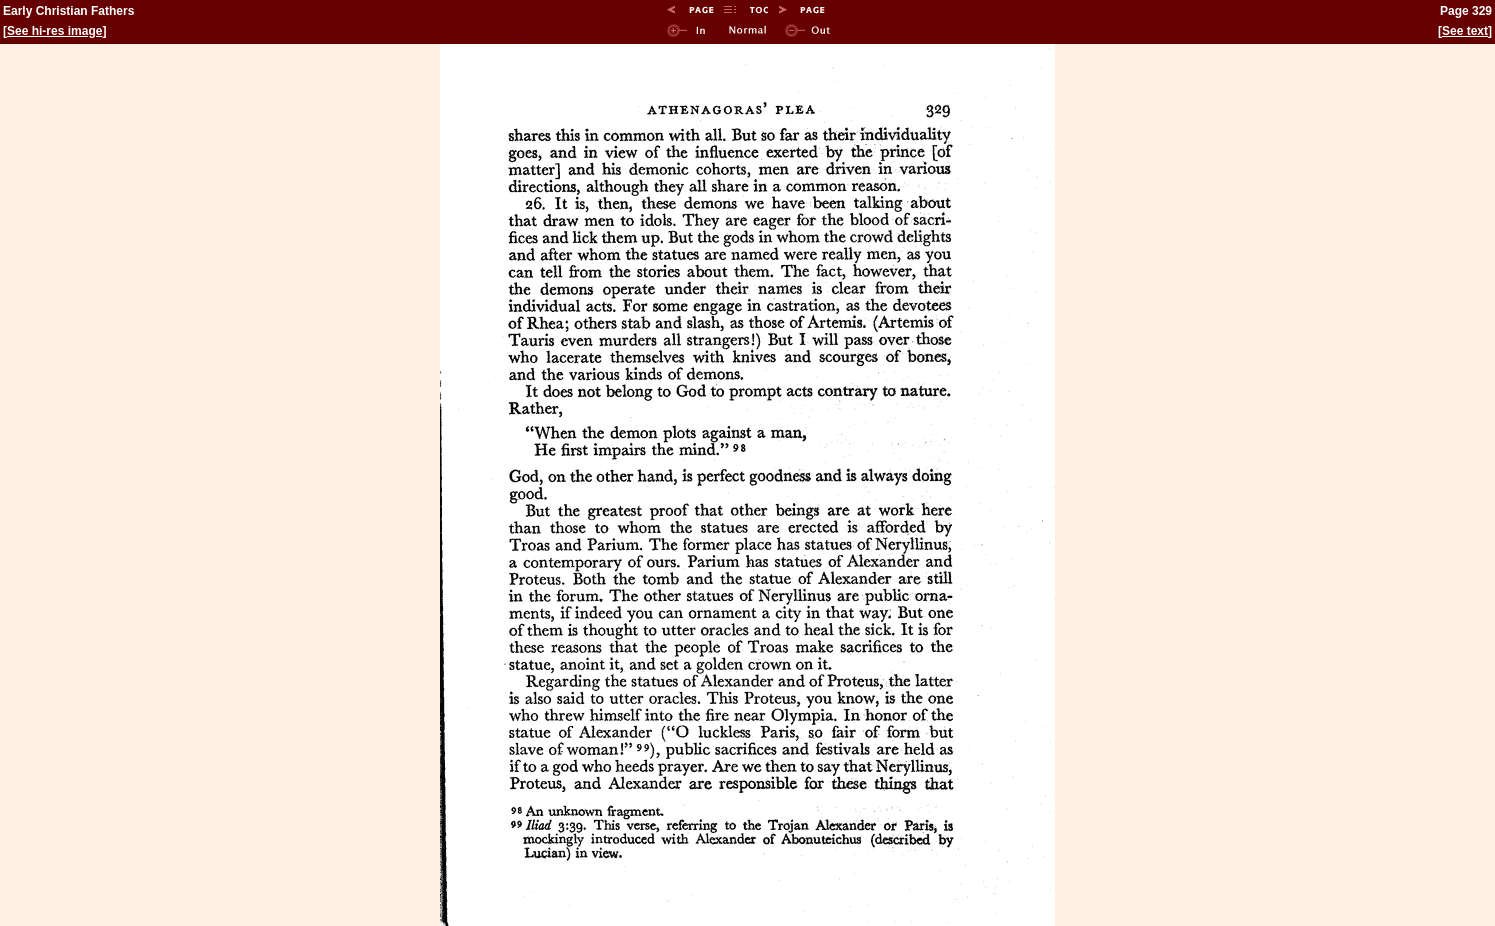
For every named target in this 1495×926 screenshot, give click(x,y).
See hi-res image (54, 31)
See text (1465, 31)
